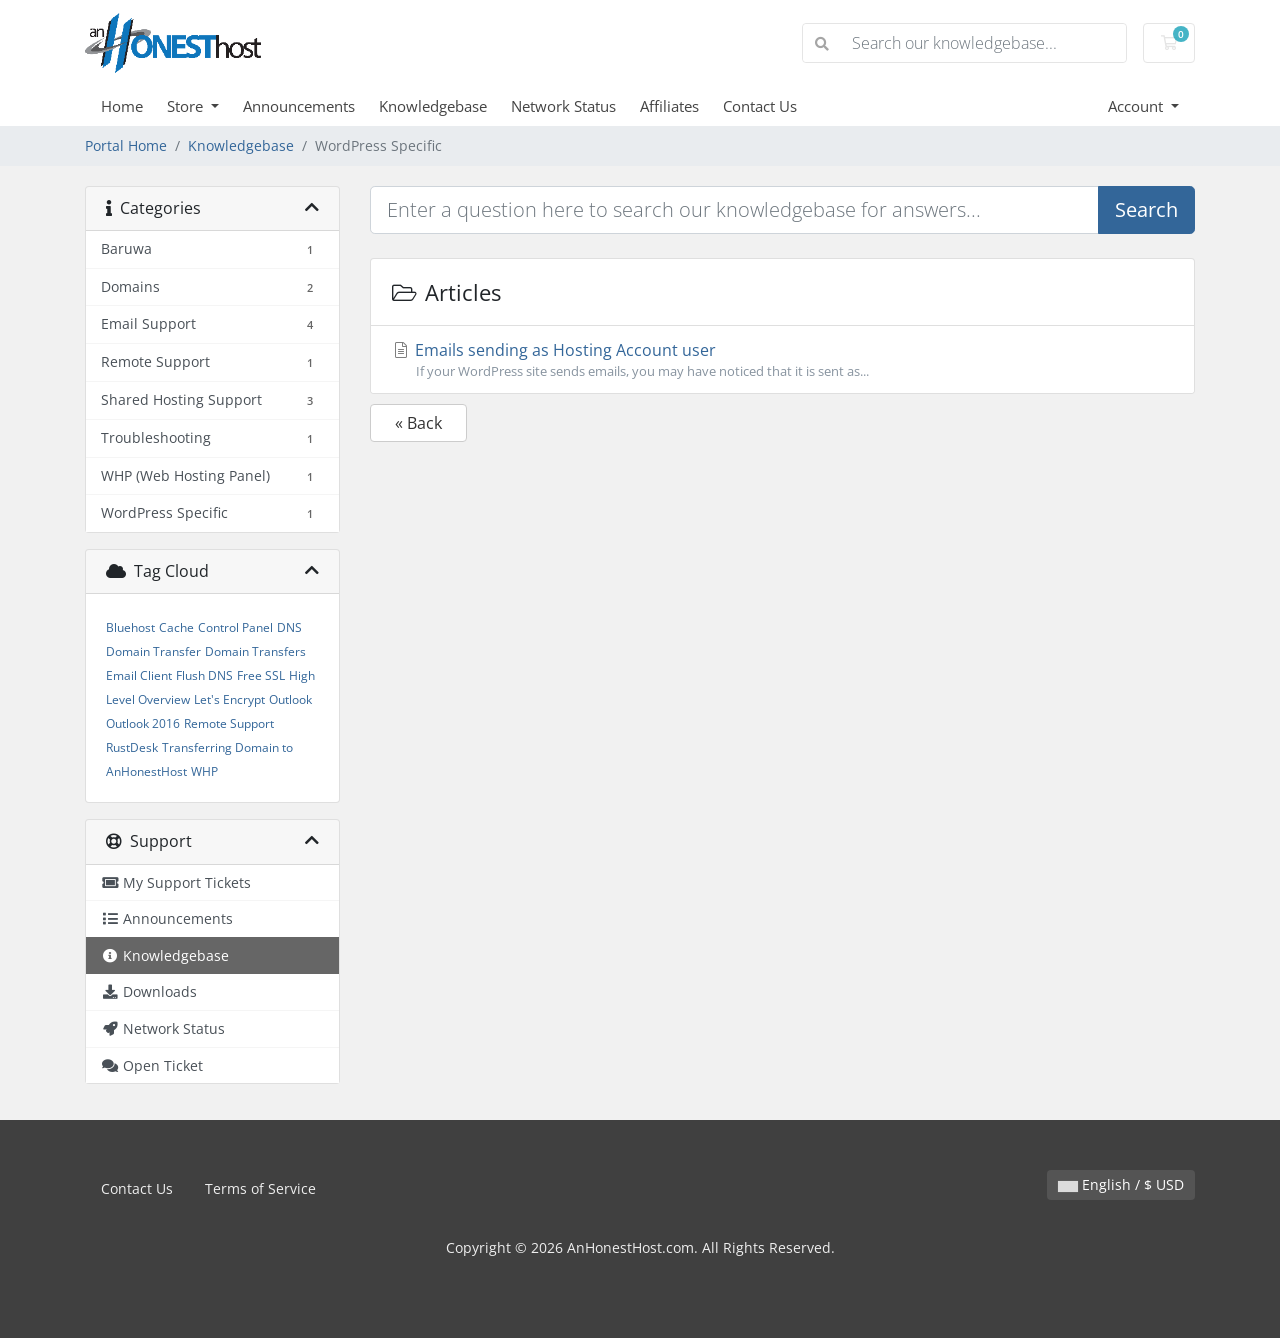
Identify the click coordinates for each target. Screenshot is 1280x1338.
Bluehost (130, 627)
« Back (418, 423)
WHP (204, 771)
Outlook (290, 699)
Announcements (299, 106)
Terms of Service (260, 1188)
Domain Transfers (255, 651)
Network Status (563, 106)
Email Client (139, 675)
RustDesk (132, 747)
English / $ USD (1121, 1184)
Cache (176, 627)
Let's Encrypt (229, 699)
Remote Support (229, 723)
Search (1146, 209)
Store (187, 106)
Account (1137, 106)
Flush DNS (204, 675)
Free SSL (261, 675)
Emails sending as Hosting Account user (782, 360)
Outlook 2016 (143, 723)
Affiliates (669, 106)
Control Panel (235, 627)
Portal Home (126, 145)
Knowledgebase (433, 106)
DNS (289, 627)
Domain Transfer (153, 651)
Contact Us (760, 106)
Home (122, 106)
